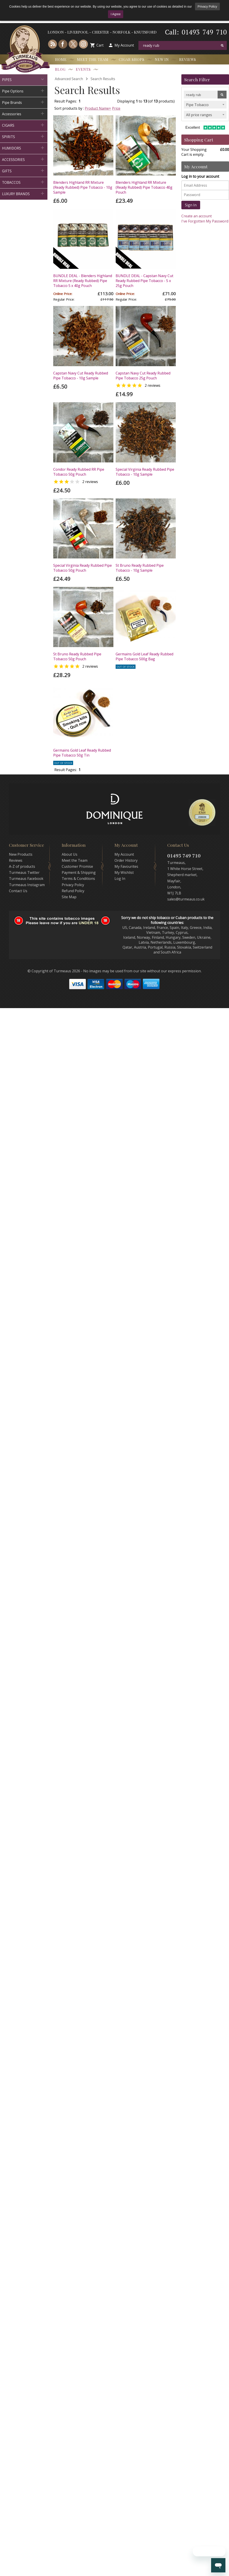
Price (116, 108)
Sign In (191, 205)
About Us (69, 854)
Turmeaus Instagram (27, 884)
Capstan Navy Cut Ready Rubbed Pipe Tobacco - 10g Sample (80, 376)
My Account (124, 45)
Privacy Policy (207, 6)
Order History (126, 860)
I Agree (116, 14)
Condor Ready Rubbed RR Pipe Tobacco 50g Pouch (78, 472)
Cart (100, 45)
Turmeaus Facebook (26, 878)
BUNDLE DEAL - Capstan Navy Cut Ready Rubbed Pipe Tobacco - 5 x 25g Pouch (144, 280)
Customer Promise (77, 866)
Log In (119, 878)
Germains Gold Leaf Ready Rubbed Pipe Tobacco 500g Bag (144, 656)
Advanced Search (69, 78)
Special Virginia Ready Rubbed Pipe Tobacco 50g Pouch (82, 568)
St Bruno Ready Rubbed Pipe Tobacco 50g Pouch (77, 656)
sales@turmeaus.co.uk (186, 899)
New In (162, 59)
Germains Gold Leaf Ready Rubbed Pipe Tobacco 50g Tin (82, 753)
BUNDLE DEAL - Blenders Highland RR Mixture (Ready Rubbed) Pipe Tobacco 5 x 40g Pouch (82, 280)
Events (83, 69)
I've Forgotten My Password (204, 221)
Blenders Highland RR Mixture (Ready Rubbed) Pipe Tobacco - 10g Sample (82, 187)
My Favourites (126, 866)
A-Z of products (22, 866)
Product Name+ (98, 108)
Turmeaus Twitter (24, 872)
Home (61, 59)
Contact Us (18, 890)
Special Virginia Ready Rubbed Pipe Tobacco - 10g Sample (145, 472)
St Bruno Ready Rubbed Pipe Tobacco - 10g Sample (140, 568)
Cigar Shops (131, 59)
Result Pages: (65, 769)
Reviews (187, 59)
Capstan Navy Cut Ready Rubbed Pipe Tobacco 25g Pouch (143, 376)
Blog (60, 69)
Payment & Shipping (79, 872)
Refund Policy (73, 890)
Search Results (103, 78)
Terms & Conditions (78, 878)
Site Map (69, 896)
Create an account (196, 216)
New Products (20, 854)
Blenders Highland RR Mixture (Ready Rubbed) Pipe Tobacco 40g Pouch (144, 187)
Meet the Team (92, 59)
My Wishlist (124, 872)
